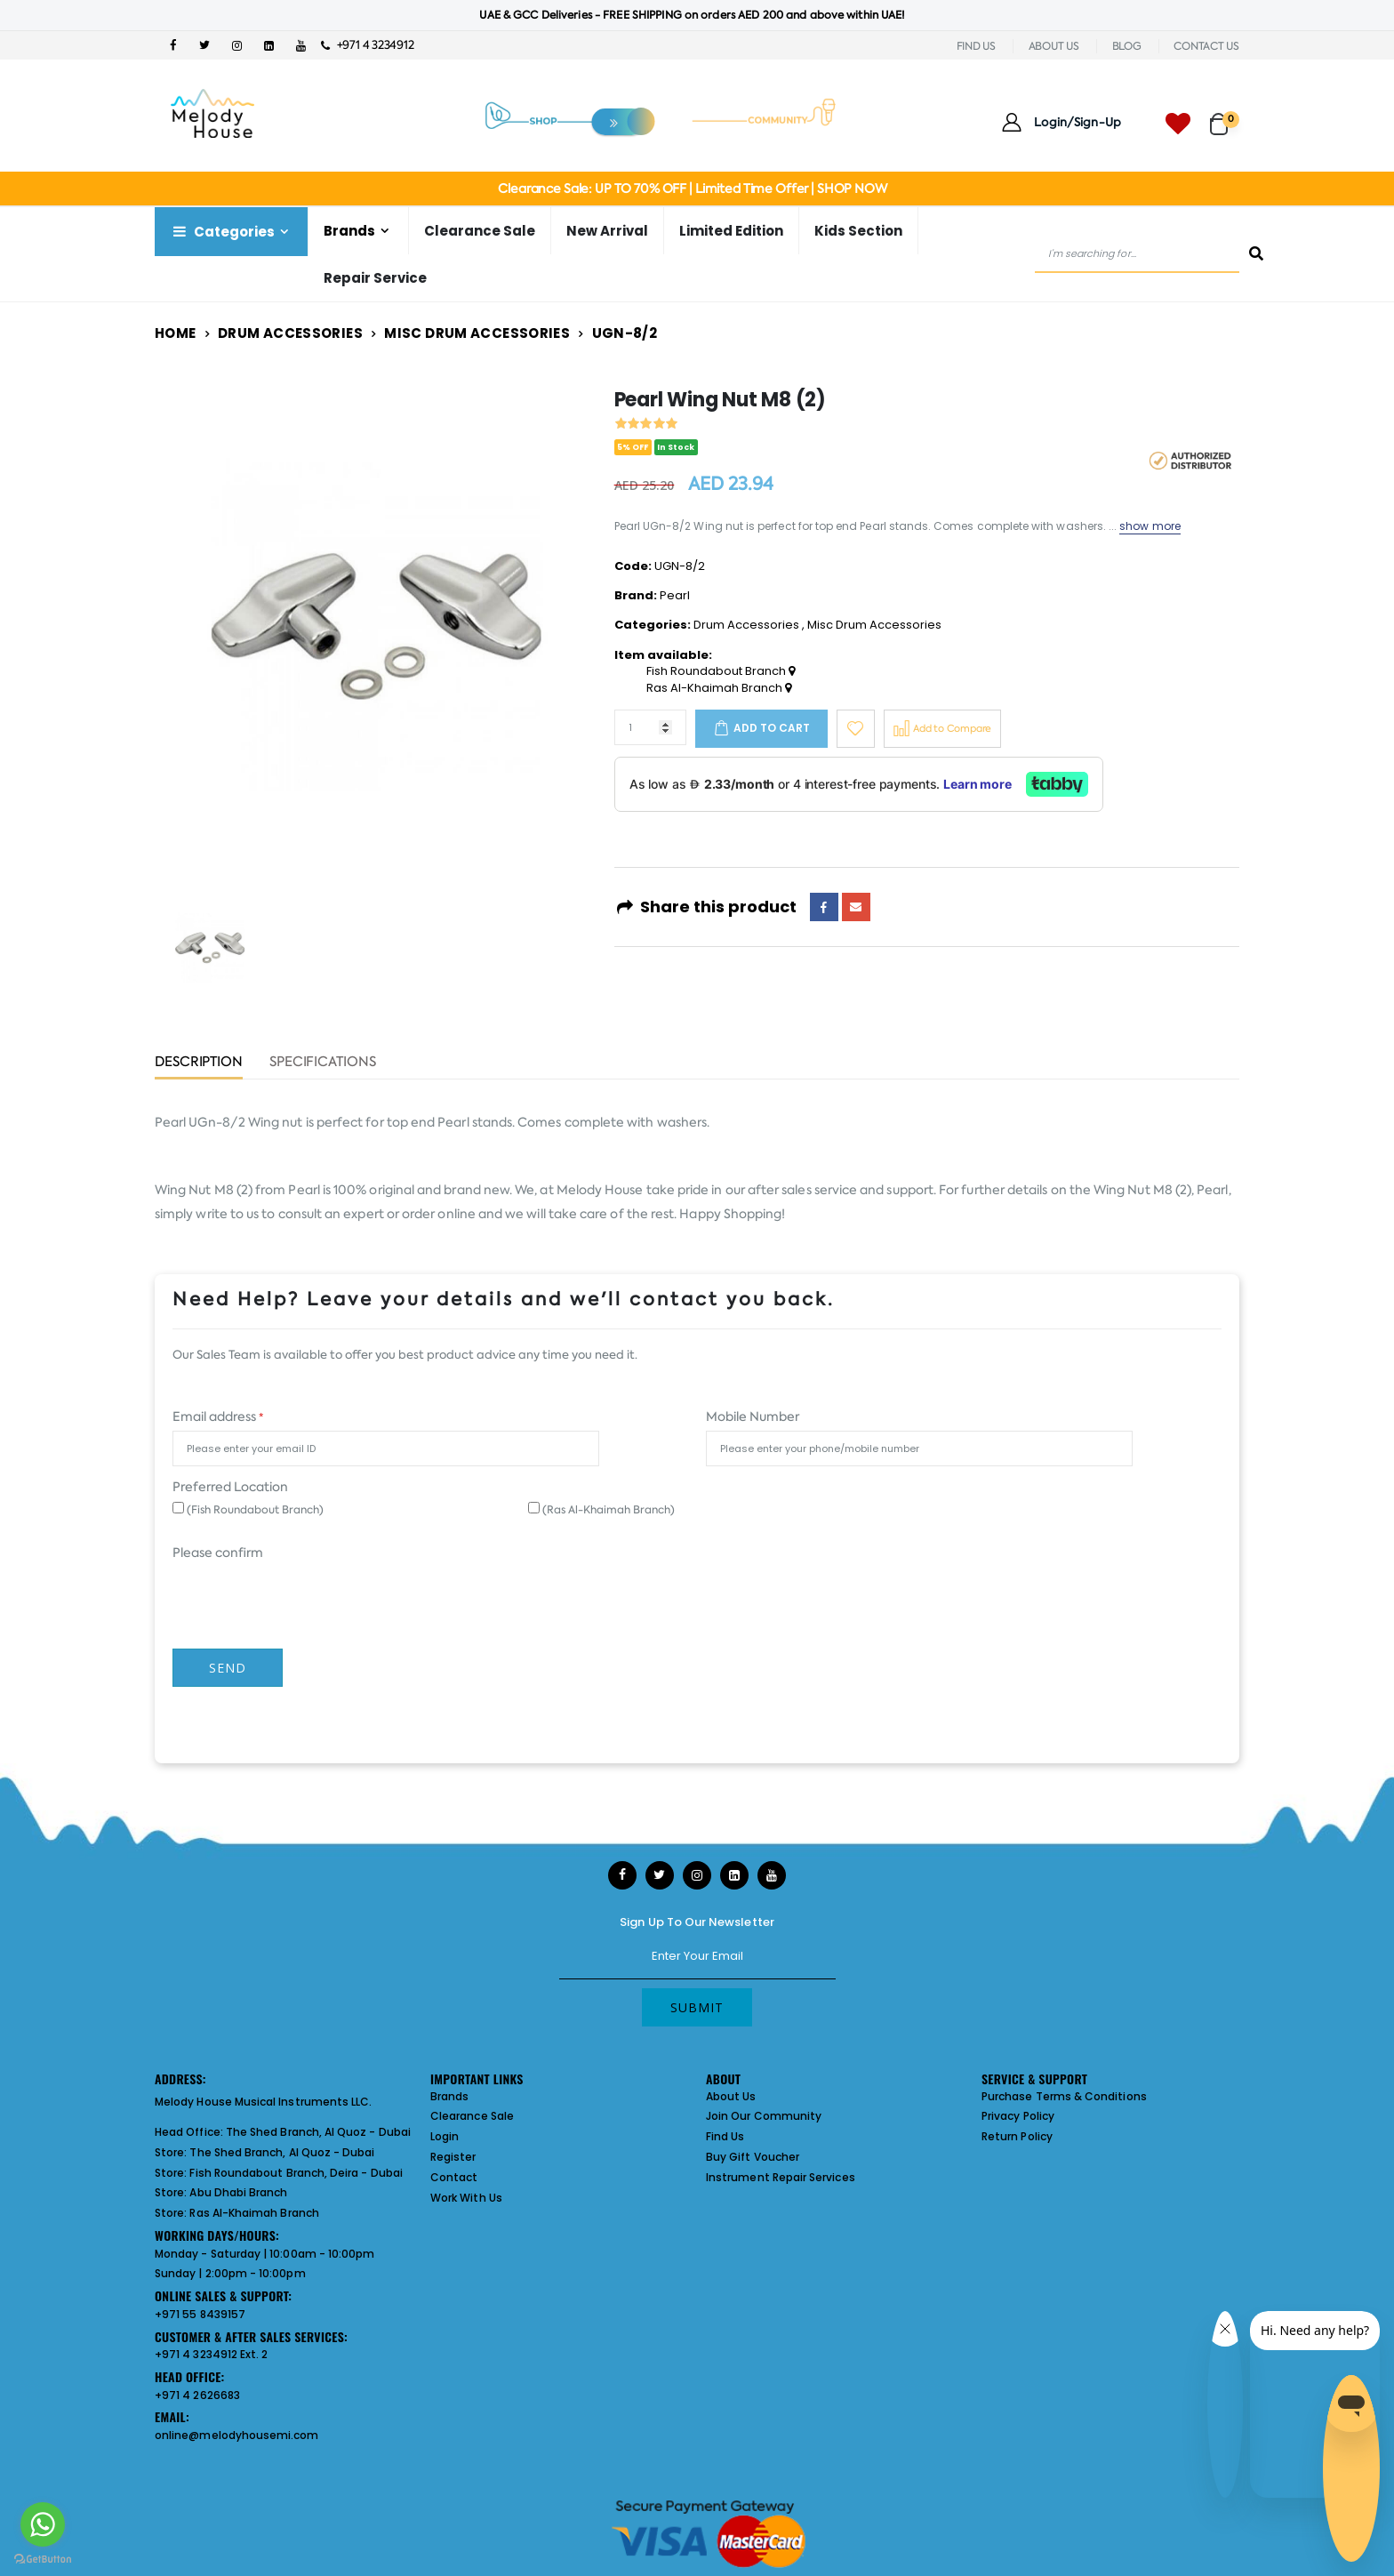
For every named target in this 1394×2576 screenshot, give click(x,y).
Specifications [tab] (322, 1063)
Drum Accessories (290, 333)
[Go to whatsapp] (42, 2524)
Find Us (725, 2136)
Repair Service (375, 278)
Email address (217, 1416)
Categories (222, 231)
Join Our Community (763, 2115)
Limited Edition (731, 230)
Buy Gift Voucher (752, 2156)
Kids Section (858, 230)
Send (227, 1667)
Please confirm (217, 1553)
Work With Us (466, 2197)
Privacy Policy (1017, 2115)
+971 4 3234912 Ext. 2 (211, 2354)
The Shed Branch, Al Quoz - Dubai (318, 2131)
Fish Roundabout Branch (720, 671)
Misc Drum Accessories (477, 333)
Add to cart (771, 727)
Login (444, 2136)
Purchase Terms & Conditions (1064, 2096)
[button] (1224, 116)
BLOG (1127, 46)
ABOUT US (1054, 46)
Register (453, 2156)
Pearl (675, 595)
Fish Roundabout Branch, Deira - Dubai (295, 2172)
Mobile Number (752, 1416)
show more (1150, 526)
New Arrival (607, 230)
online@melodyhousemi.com (237, 2435)
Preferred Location (230, 1487)
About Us (731, 2096)
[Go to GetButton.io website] (42, 2558)
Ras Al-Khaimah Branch (718, 688)
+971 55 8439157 (200, 2314)
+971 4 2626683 (197, 2395)
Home (175, 333)
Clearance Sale (479, 230)
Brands (349, 230)
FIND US (976, 46)
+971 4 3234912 (367, 44)
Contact (453, 2177)
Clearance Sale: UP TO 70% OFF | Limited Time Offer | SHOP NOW (692, 189)
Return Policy (1017, 2136)
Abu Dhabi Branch (238, 2192)
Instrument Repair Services (780, 2177)
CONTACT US (1206, 46)
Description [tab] (199, 1063)
